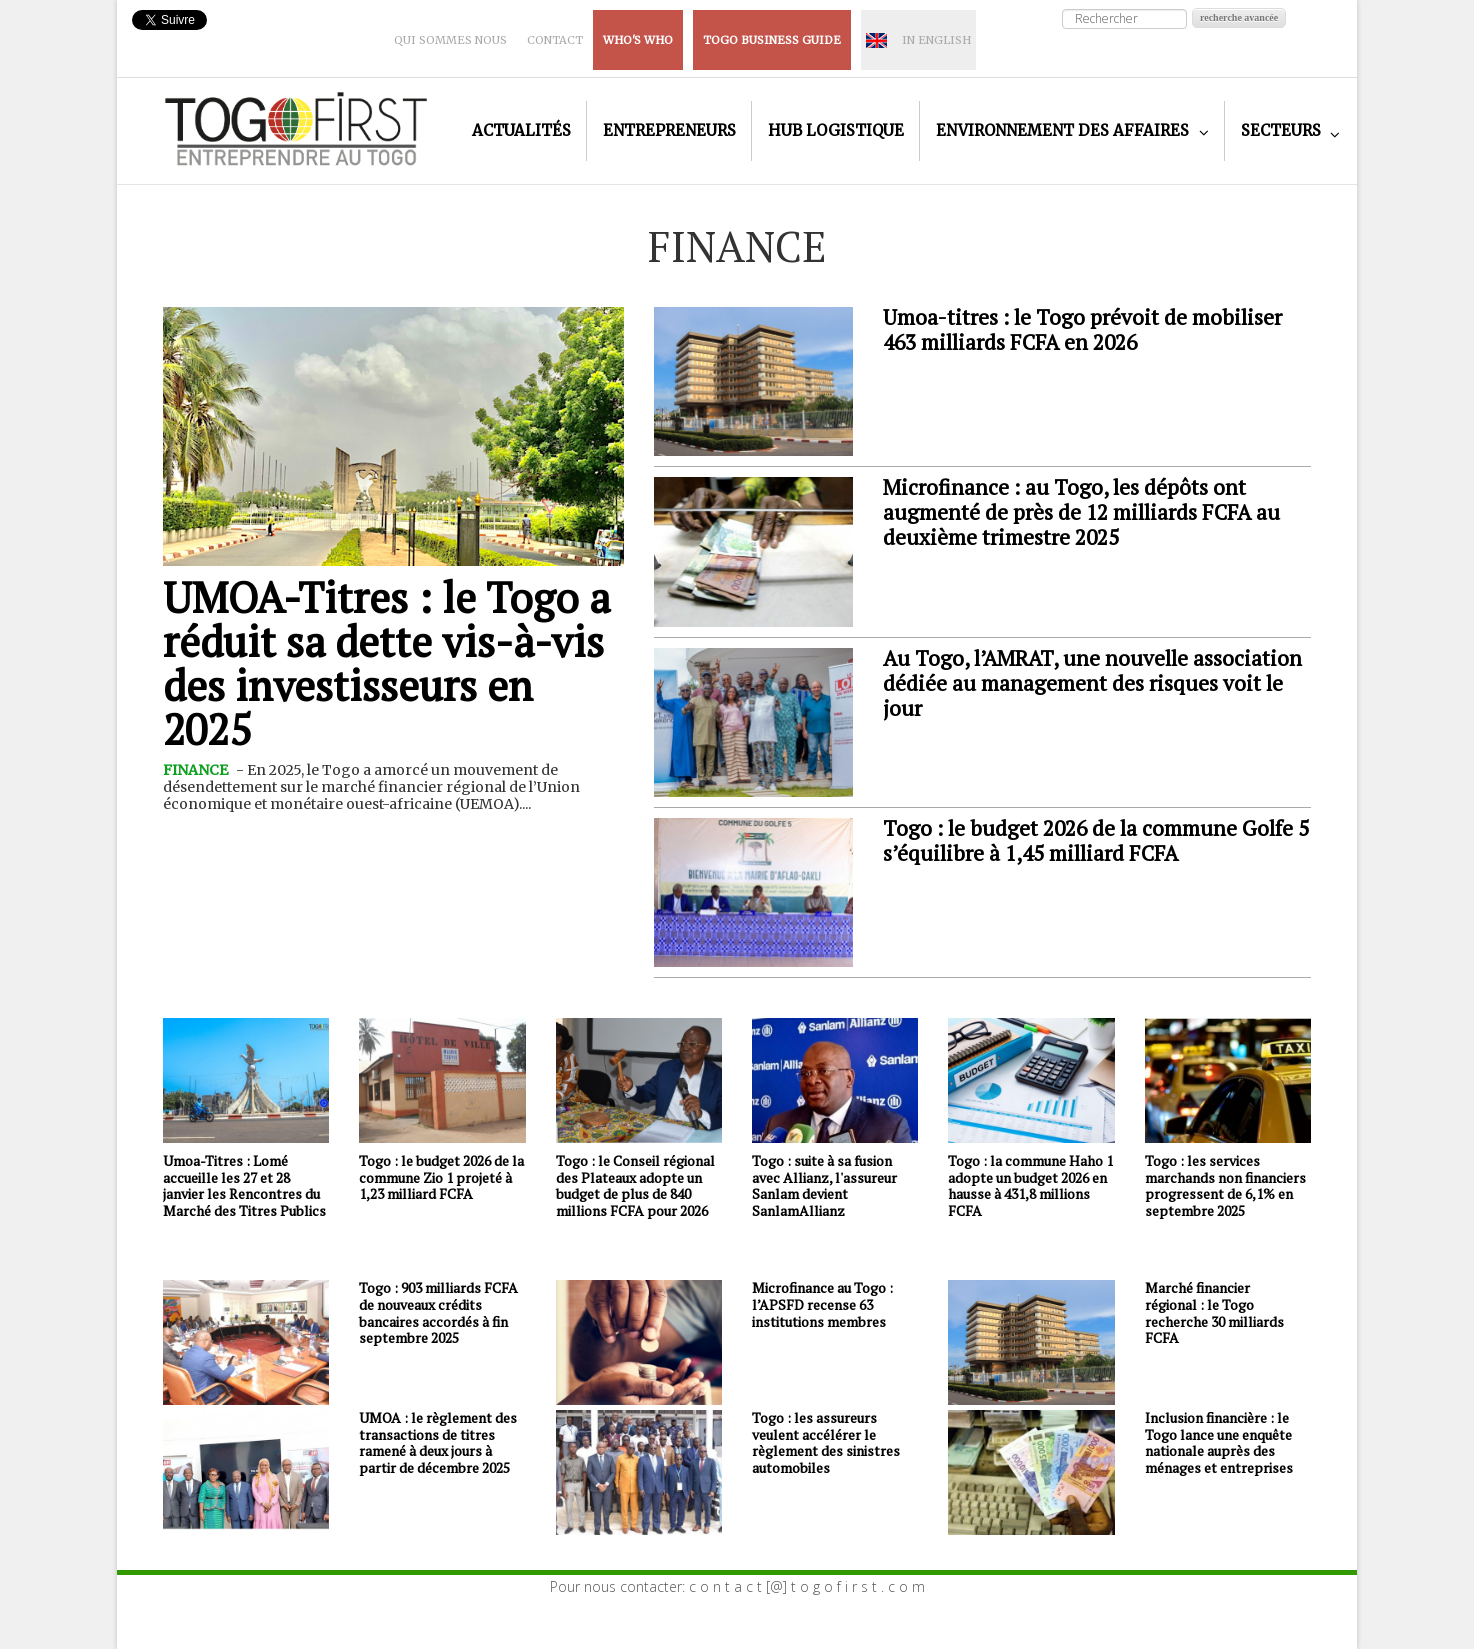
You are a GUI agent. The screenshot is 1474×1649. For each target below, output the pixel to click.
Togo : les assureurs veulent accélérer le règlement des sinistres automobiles (826, 1442)
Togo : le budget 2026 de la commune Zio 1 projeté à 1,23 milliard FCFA (441, 1177)
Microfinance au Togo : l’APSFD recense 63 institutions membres (822, 1304)
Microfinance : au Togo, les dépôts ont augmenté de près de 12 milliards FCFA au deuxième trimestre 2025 (1081, 512)
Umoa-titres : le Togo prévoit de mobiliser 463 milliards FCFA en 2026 (1082, 329)
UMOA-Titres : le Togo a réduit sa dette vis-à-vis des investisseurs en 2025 (386, 663)
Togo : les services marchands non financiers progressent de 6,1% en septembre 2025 (1225, 1185)
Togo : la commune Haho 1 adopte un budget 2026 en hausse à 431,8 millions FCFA (1030, 1185)
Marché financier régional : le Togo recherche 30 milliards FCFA (1214, 1312)
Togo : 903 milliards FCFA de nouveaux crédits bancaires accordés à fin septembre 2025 (438, 1312)
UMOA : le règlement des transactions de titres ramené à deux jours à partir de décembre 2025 (438, 1442)
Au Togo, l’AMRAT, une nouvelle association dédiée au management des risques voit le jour (1092, 683)
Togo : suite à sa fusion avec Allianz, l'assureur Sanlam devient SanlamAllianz (824, 1185)
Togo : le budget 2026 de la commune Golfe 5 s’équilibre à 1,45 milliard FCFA (1096, 840)
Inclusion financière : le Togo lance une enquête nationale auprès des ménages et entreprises (1219, 1442)
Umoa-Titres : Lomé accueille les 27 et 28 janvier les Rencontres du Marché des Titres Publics (244, 1185)
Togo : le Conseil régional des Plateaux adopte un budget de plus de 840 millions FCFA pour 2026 (635, 1185)
